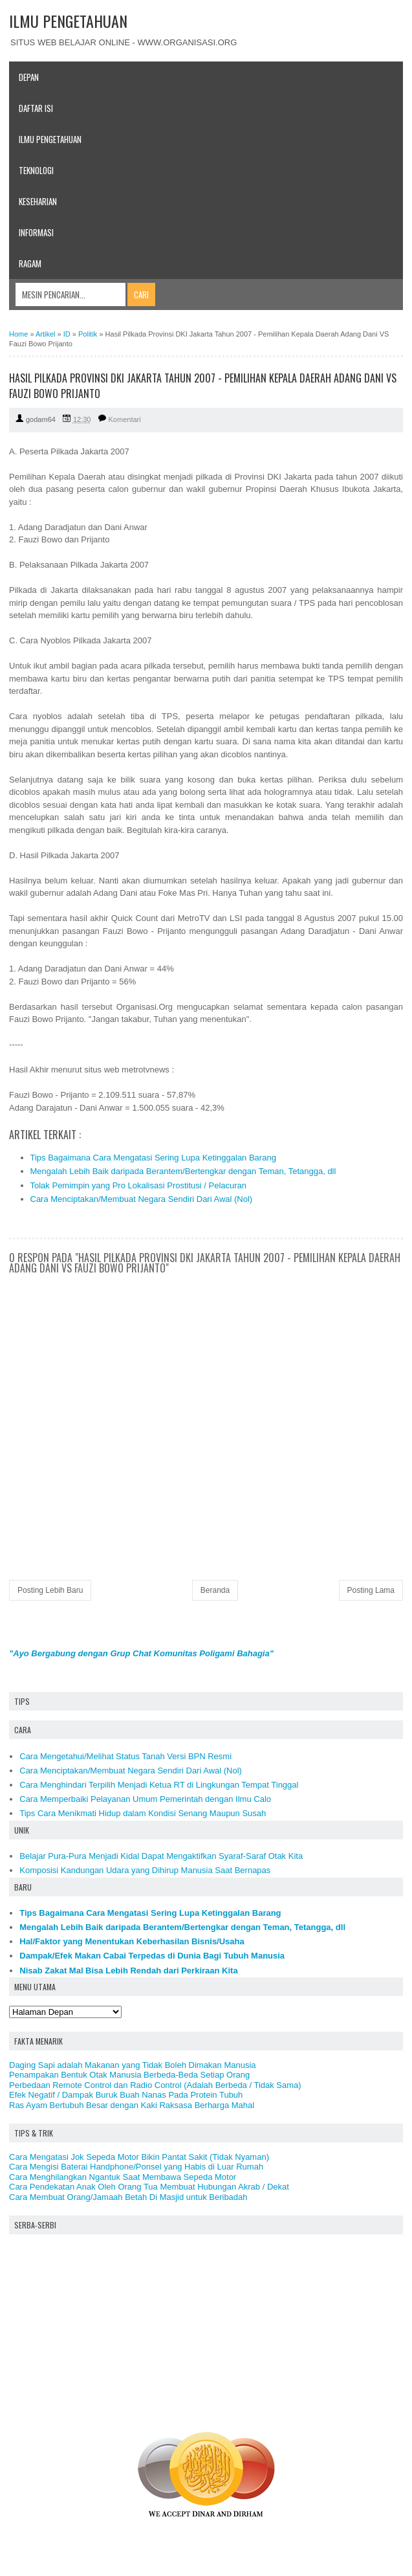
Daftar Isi (36, 108)
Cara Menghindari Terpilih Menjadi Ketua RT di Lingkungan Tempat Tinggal (158, 1785)
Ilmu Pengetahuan (50, 139)
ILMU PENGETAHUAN (68, 20)
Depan (29, 77)
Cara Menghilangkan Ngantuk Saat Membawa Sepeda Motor (122, 2177)
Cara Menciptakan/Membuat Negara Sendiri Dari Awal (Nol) (141, 1199)
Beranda (215, 1590)
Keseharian (38, 201)
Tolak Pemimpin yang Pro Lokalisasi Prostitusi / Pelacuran (138, 1185)
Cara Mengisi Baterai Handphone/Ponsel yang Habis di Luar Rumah (136, 2166)
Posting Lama (371, 1590)
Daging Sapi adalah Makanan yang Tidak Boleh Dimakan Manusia (132, 2065)
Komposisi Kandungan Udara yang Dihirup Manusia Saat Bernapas (144, 1870)
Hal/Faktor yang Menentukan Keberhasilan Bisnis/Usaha (131, 1941)
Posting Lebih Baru (50, 1590)
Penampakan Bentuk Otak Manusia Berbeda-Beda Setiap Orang (129, 2075)
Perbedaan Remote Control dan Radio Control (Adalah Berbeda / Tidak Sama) (155, 2085)
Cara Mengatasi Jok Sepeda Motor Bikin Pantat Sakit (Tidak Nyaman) (139, 2157)
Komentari (125, 419)
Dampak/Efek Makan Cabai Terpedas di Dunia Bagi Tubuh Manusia (152, 1955)
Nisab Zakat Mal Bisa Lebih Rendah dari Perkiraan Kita (128, 1970)
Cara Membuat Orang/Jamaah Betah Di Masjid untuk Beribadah (128, 2197)
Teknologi (36, 170)
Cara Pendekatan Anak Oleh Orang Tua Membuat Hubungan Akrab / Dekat (149, 2187)
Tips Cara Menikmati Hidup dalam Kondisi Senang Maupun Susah (142, 1813)
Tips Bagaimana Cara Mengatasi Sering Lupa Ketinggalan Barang (153, 1157)
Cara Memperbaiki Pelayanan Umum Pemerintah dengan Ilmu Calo (145, 1799)
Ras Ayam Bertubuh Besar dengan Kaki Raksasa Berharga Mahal (131, 2105)
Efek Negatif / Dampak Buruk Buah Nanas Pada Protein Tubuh (126, 2095)
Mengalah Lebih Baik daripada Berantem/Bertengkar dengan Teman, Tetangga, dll (183, 1171)
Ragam (30, 263)
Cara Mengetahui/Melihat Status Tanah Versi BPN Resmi (125, 1756)
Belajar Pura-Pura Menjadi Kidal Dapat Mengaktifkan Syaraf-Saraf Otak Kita (161, 1856)
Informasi (36, 232)
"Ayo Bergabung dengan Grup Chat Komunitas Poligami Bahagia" (141, 1653)
